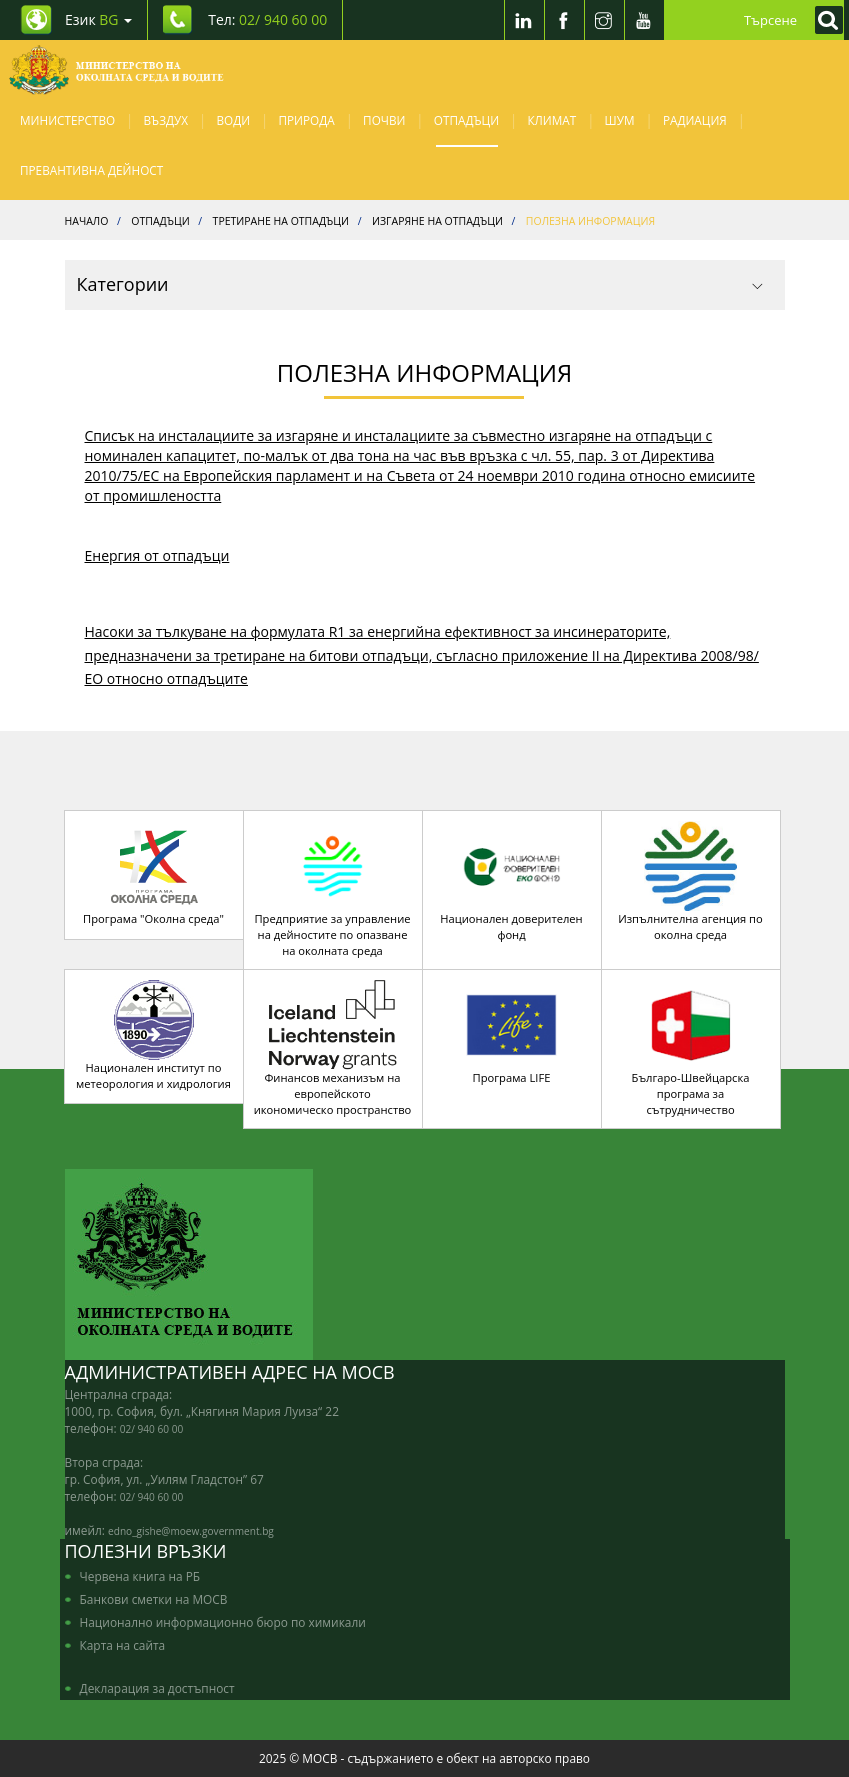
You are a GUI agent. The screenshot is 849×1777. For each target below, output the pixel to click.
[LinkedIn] (524, 20)
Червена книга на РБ (140, 1576)
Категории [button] (420, 284)
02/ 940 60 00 (152, 1429)
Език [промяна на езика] (98, 19)
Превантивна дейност (91, 170)
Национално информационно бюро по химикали (223, 1622)
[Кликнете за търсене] (824, 20)
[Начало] (116, 70)
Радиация (695, 120)
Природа (307, 120)
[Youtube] (644, 20)
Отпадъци (466, 120)
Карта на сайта (123, 1645)
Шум (620, 120)
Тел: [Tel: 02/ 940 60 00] (267, 19)
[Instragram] (604, 20)
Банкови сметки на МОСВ (154, 1599)
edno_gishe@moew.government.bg (191, 1531)
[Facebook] (564, 20)
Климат (551, 120)
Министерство (67, 120)
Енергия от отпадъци (157, 555)
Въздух (166, 120)
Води (233, 120)
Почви (384, 120)
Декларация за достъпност (157, 1688)
